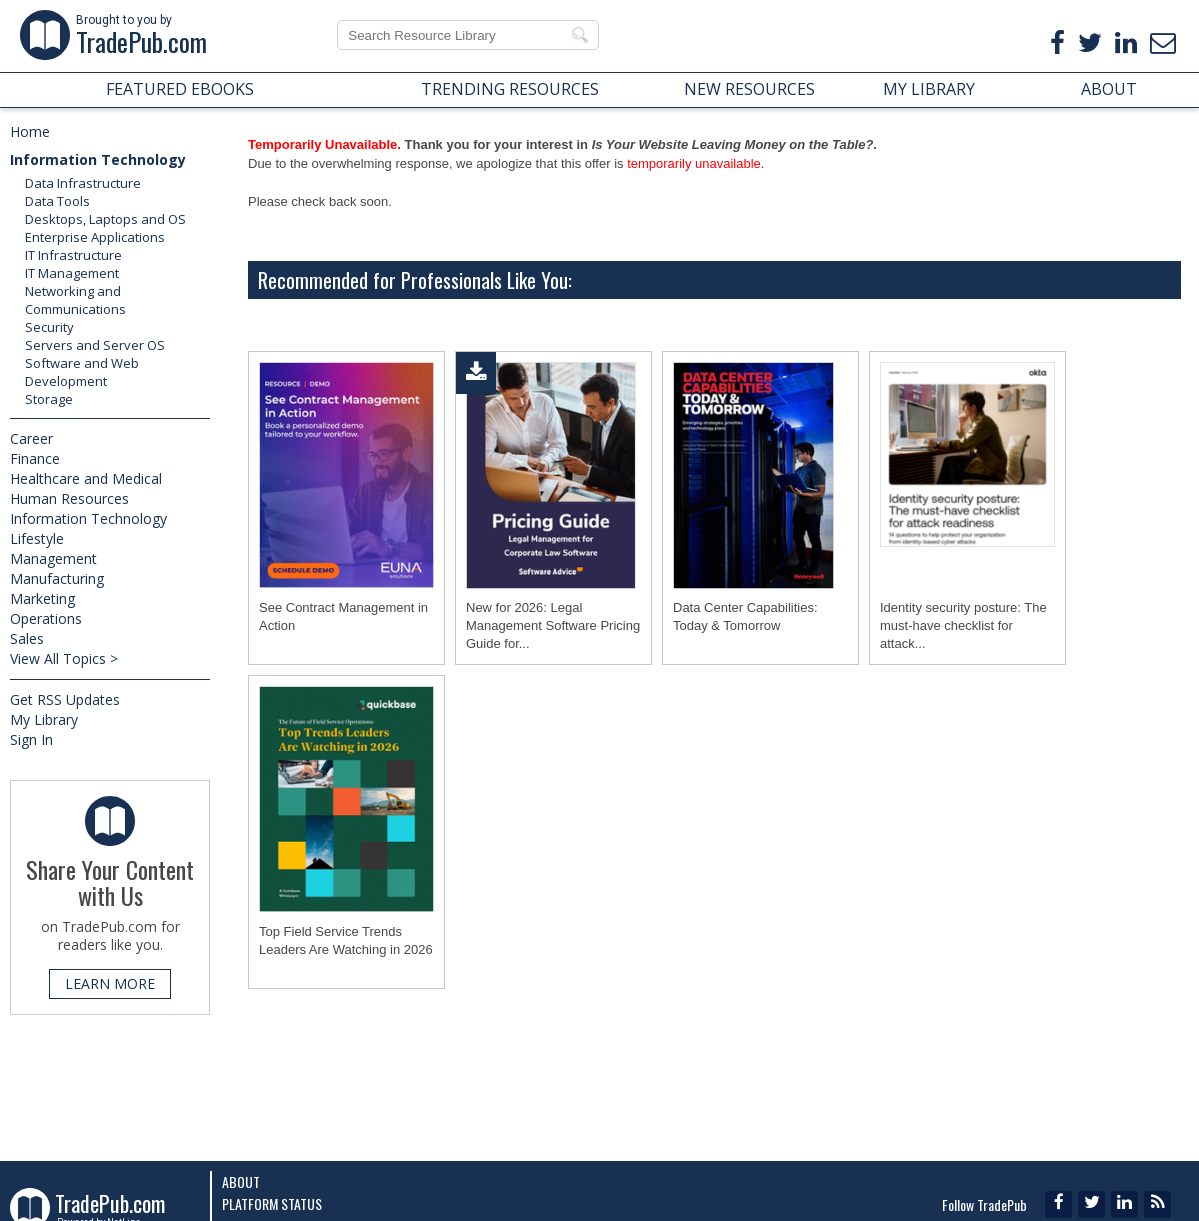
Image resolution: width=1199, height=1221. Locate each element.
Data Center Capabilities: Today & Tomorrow (745, 616)
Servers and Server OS (95, 345)
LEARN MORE (110, 983)
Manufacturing (57, 578)
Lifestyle (37, 538)
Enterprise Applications (95, 237)
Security (49, 327)
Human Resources (69, 498)
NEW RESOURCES (749, 89)
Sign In (31, 739)
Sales (27, 638)
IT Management (72, 273)
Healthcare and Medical (86, 478)
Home (30, 131)
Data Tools (57, 201)
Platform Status (272, 1203)
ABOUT (1109, 89)
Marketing (42, 598)
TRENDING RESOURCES (510, 89)
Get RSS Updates (65, 699)
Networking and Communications (75, 300)
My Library (44, 719)
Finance (35, 458)
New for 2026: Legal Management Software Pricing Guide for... (553, 625)
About (241, 1181)
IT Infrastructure (73, 255)
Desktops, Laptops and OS (105, 219)
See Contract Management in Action (343, 616)
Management (53, 558)
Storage (49, 399)
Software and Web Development (82, 372)
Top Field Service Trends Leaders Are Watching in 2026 (346, 940)
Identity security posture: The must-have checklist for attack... (963, 625)
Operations (46, 618)
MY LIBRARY (929, 89)
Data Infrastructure (83, 183)
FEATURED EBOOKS (180, 89)
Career (31, 438)
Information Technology (98, 159)
